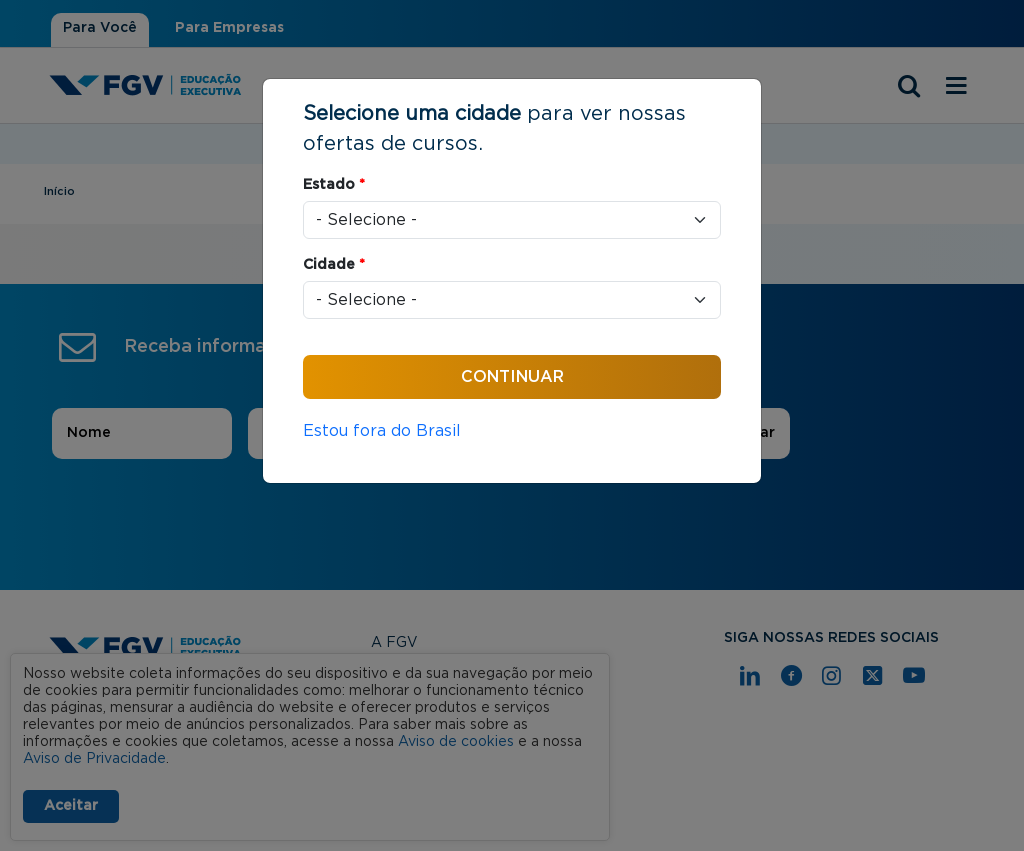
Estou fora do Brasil (382, 431)
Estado (334, 185)
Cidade (334, 265)
